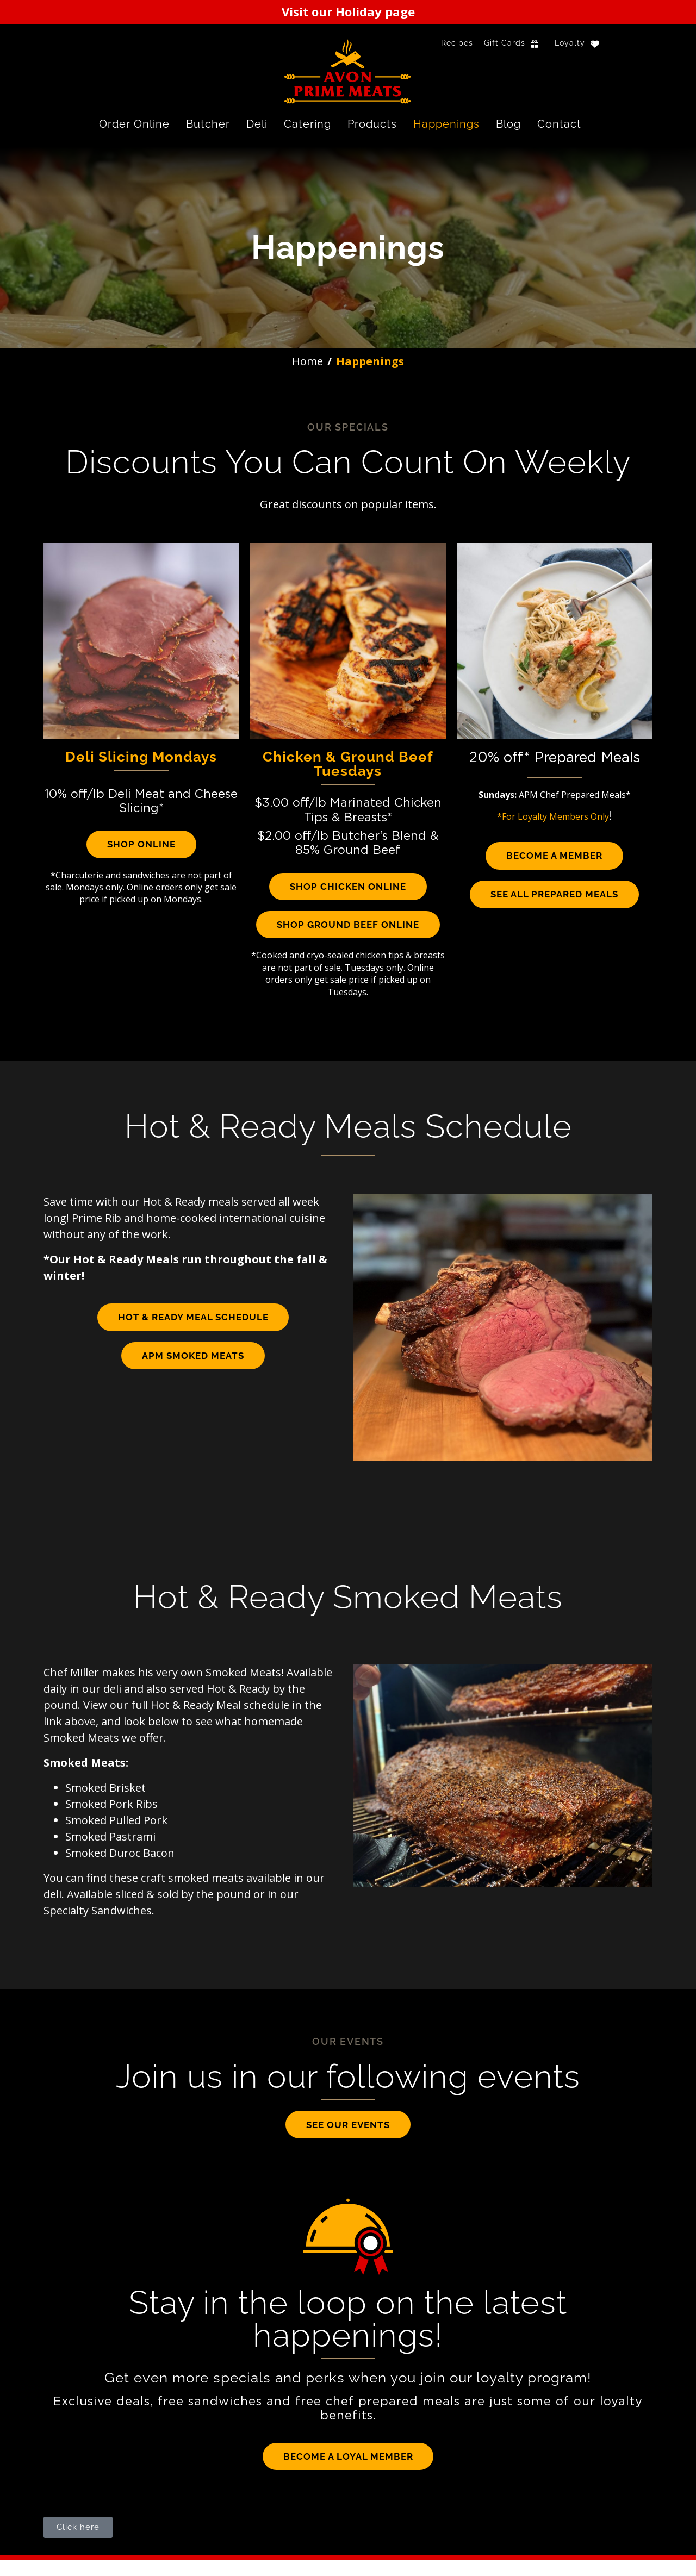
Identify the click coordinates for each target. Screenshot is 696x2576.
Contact (559, 123)
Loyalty (570, 43)
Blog (508, 123)
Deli (257, 123)
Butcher (208, 123)
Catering (307, 123)
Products (372, 123)
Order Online (134, 123)
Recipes (457, 43)
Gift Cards (504, 43)
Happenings (446, 123)
